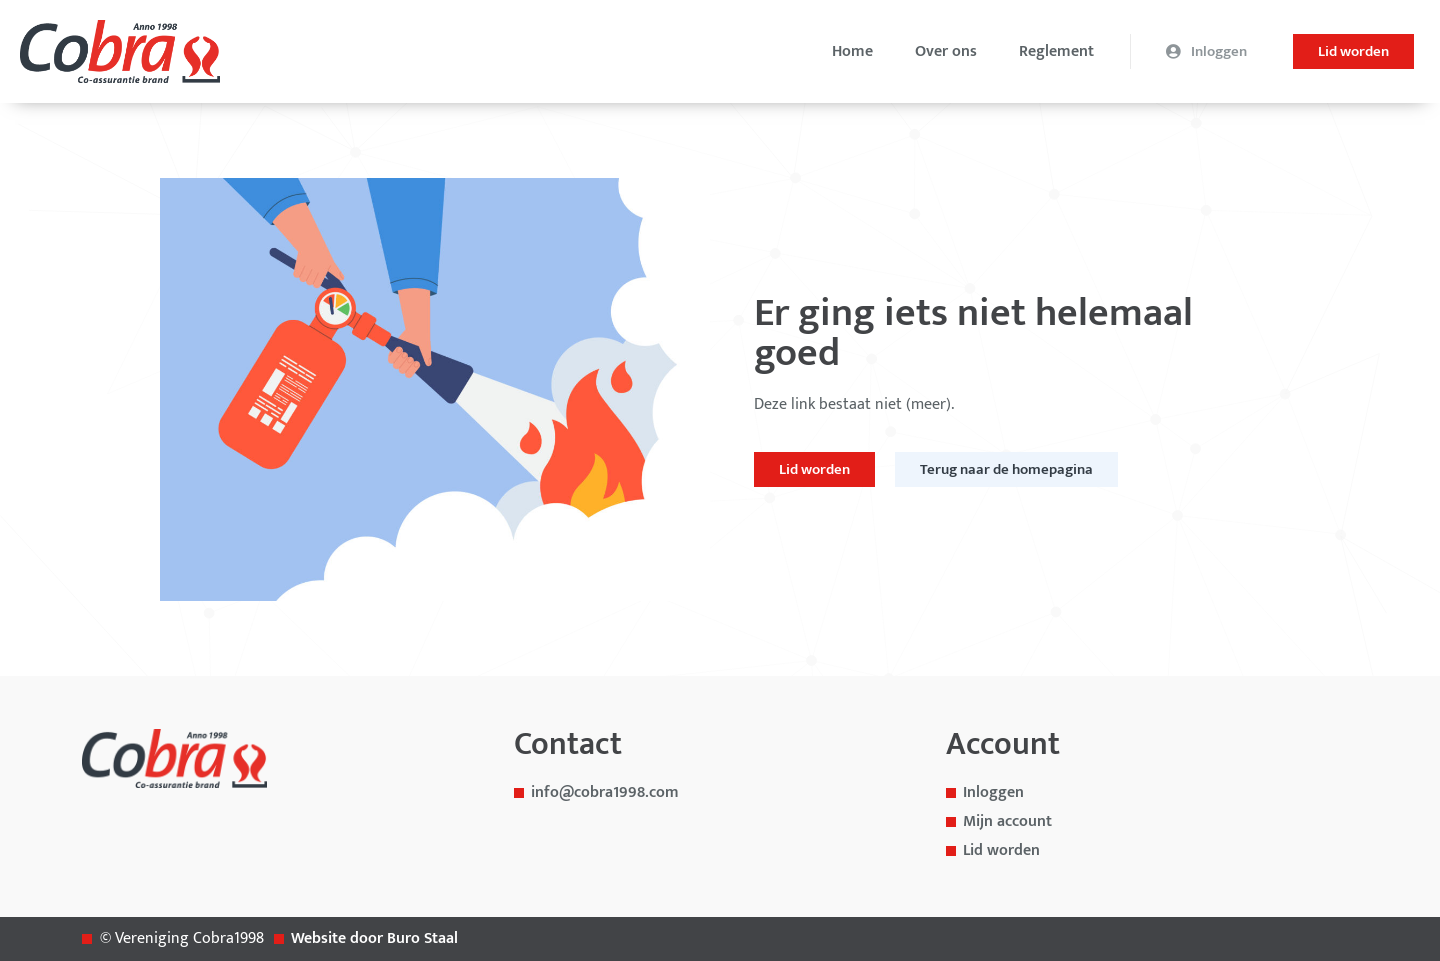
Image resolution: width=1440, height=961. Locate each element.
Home (852, 52)
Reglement (1056, 52)
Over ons (946, 52)
